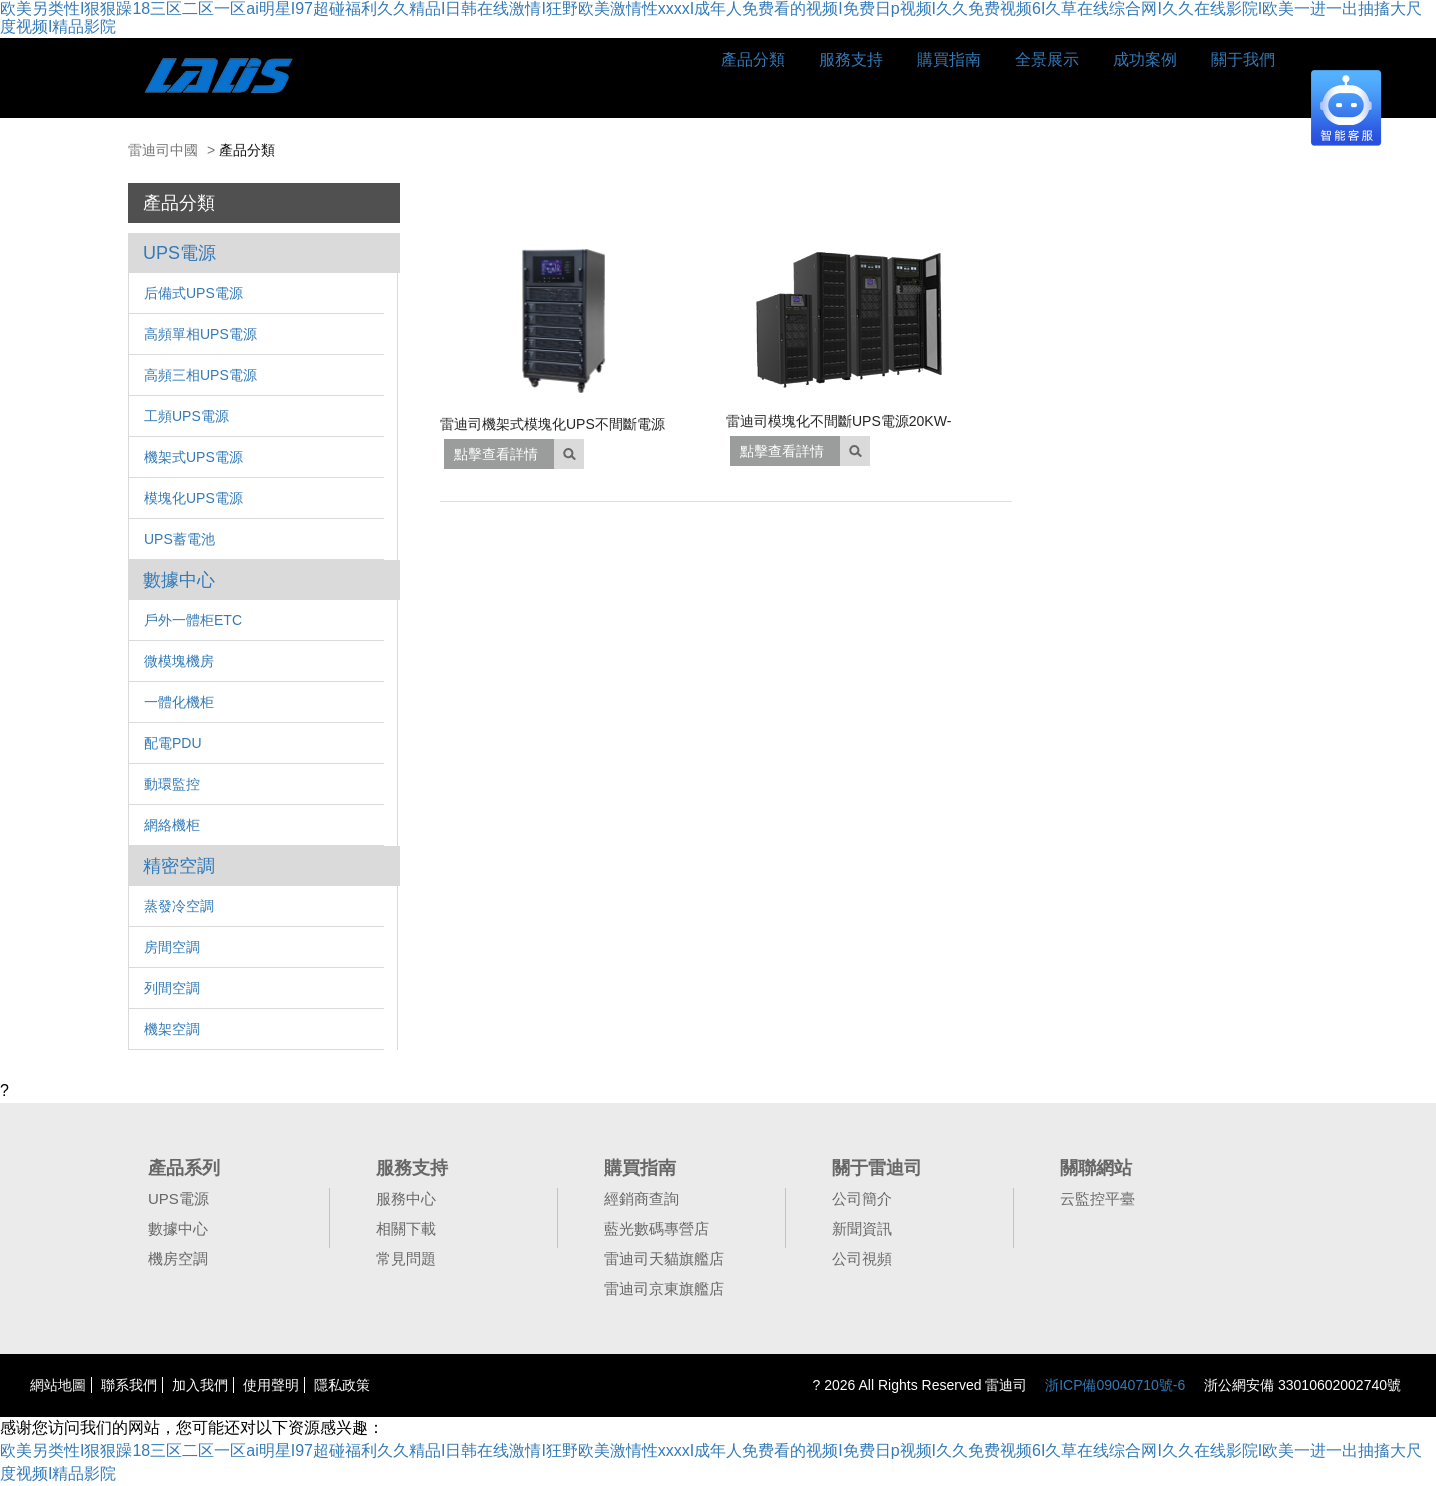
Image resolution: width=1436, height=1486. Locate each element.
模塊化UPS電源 (193, 498)
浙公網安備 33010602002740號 (1300, 1385)
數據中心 (179, 580)
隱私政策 (342, 1385)
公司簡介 (862, 1198)
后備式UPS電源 (193, 293)
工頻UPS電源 (186, 416)
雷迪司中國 (165, 150)
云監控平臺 (1097, 1198)
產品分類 (753, 59)
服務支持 (851, 59)
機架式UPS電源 (193, 457)
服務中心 (406, 1198)
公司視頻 (862, 1258)
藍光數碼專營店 (656, 1228)
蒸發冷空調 (179, 906)
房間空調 (172, 947)
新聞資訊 (862, 1228)
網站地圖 (58, 1385)
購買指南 (949, 59)
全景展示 (1047, 59)
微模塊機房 (179, 661)
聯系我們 (129, 1385)
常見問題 (406, 1258)
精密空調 (179, 866)
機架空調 (172, 1029)
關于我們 (1243, 59)
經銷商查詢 (641, 1198)
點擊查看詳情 (496, 454)
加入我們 (200, 1385)
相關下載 (406, 1228)
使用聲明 (271, 1385)
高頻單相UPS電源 (200, 334)
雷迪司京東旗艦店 (664, 1288)
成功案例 (1145, 59)
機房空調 (178, 1258)
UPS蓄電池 (179, 539)
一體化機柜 (179, 702)
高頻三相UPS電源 (200, 375)
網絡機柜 (172, 825)
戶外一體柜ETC (193, 620)
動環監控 (172, 784)
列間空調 (172, 988)
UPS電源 (179, 253)
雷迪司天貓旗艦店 (664, 1258)
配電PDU (173, 743)
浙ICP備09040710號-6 (1115, 1385)
